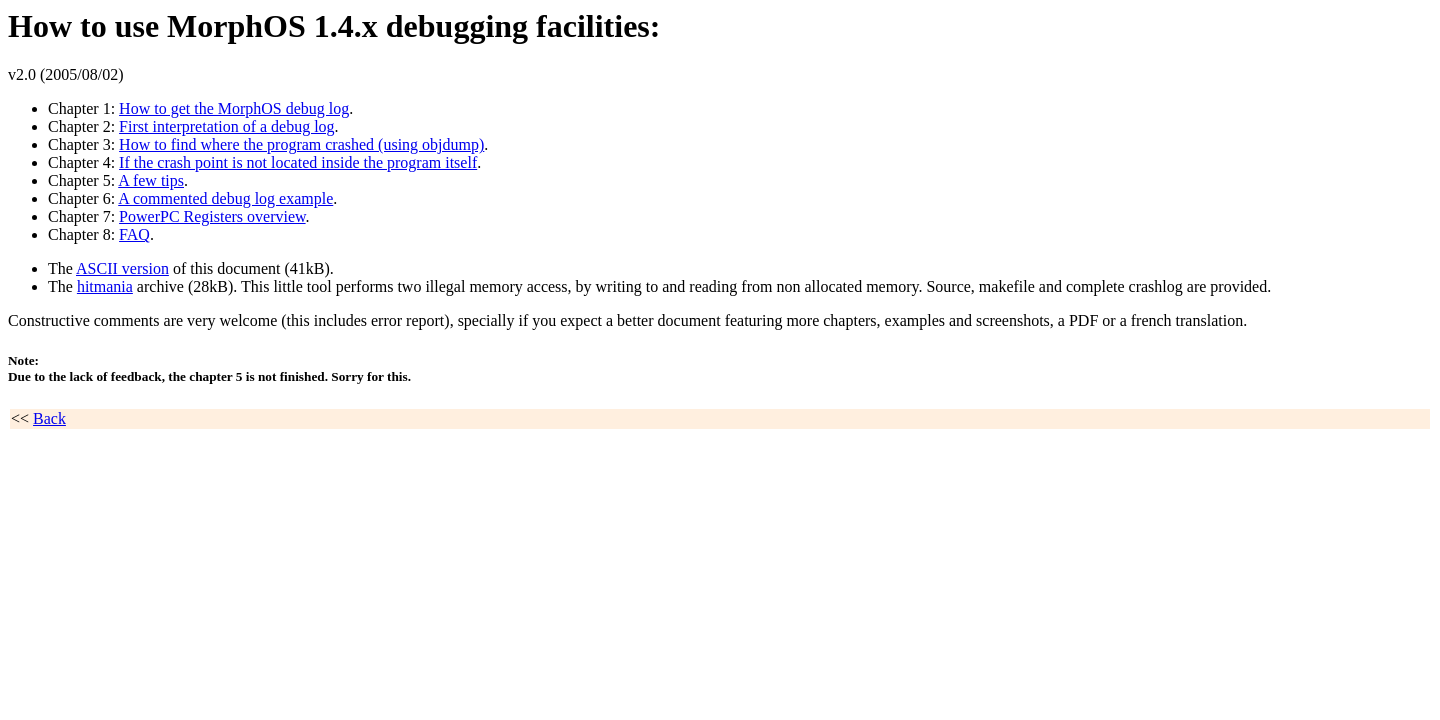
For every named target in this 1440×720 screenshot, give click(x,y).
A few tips (151, 180)
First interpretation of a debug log (227, 126)
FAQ (134, 234)
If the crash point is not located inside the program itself (298, 162)
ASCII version (122, 268)
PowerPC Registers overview (212, 216)
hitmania (105, 286)
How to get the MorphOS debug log (234, 108)
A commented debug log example (225, 198)
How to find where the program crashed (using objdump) (301, 144)
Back (49, 418)
